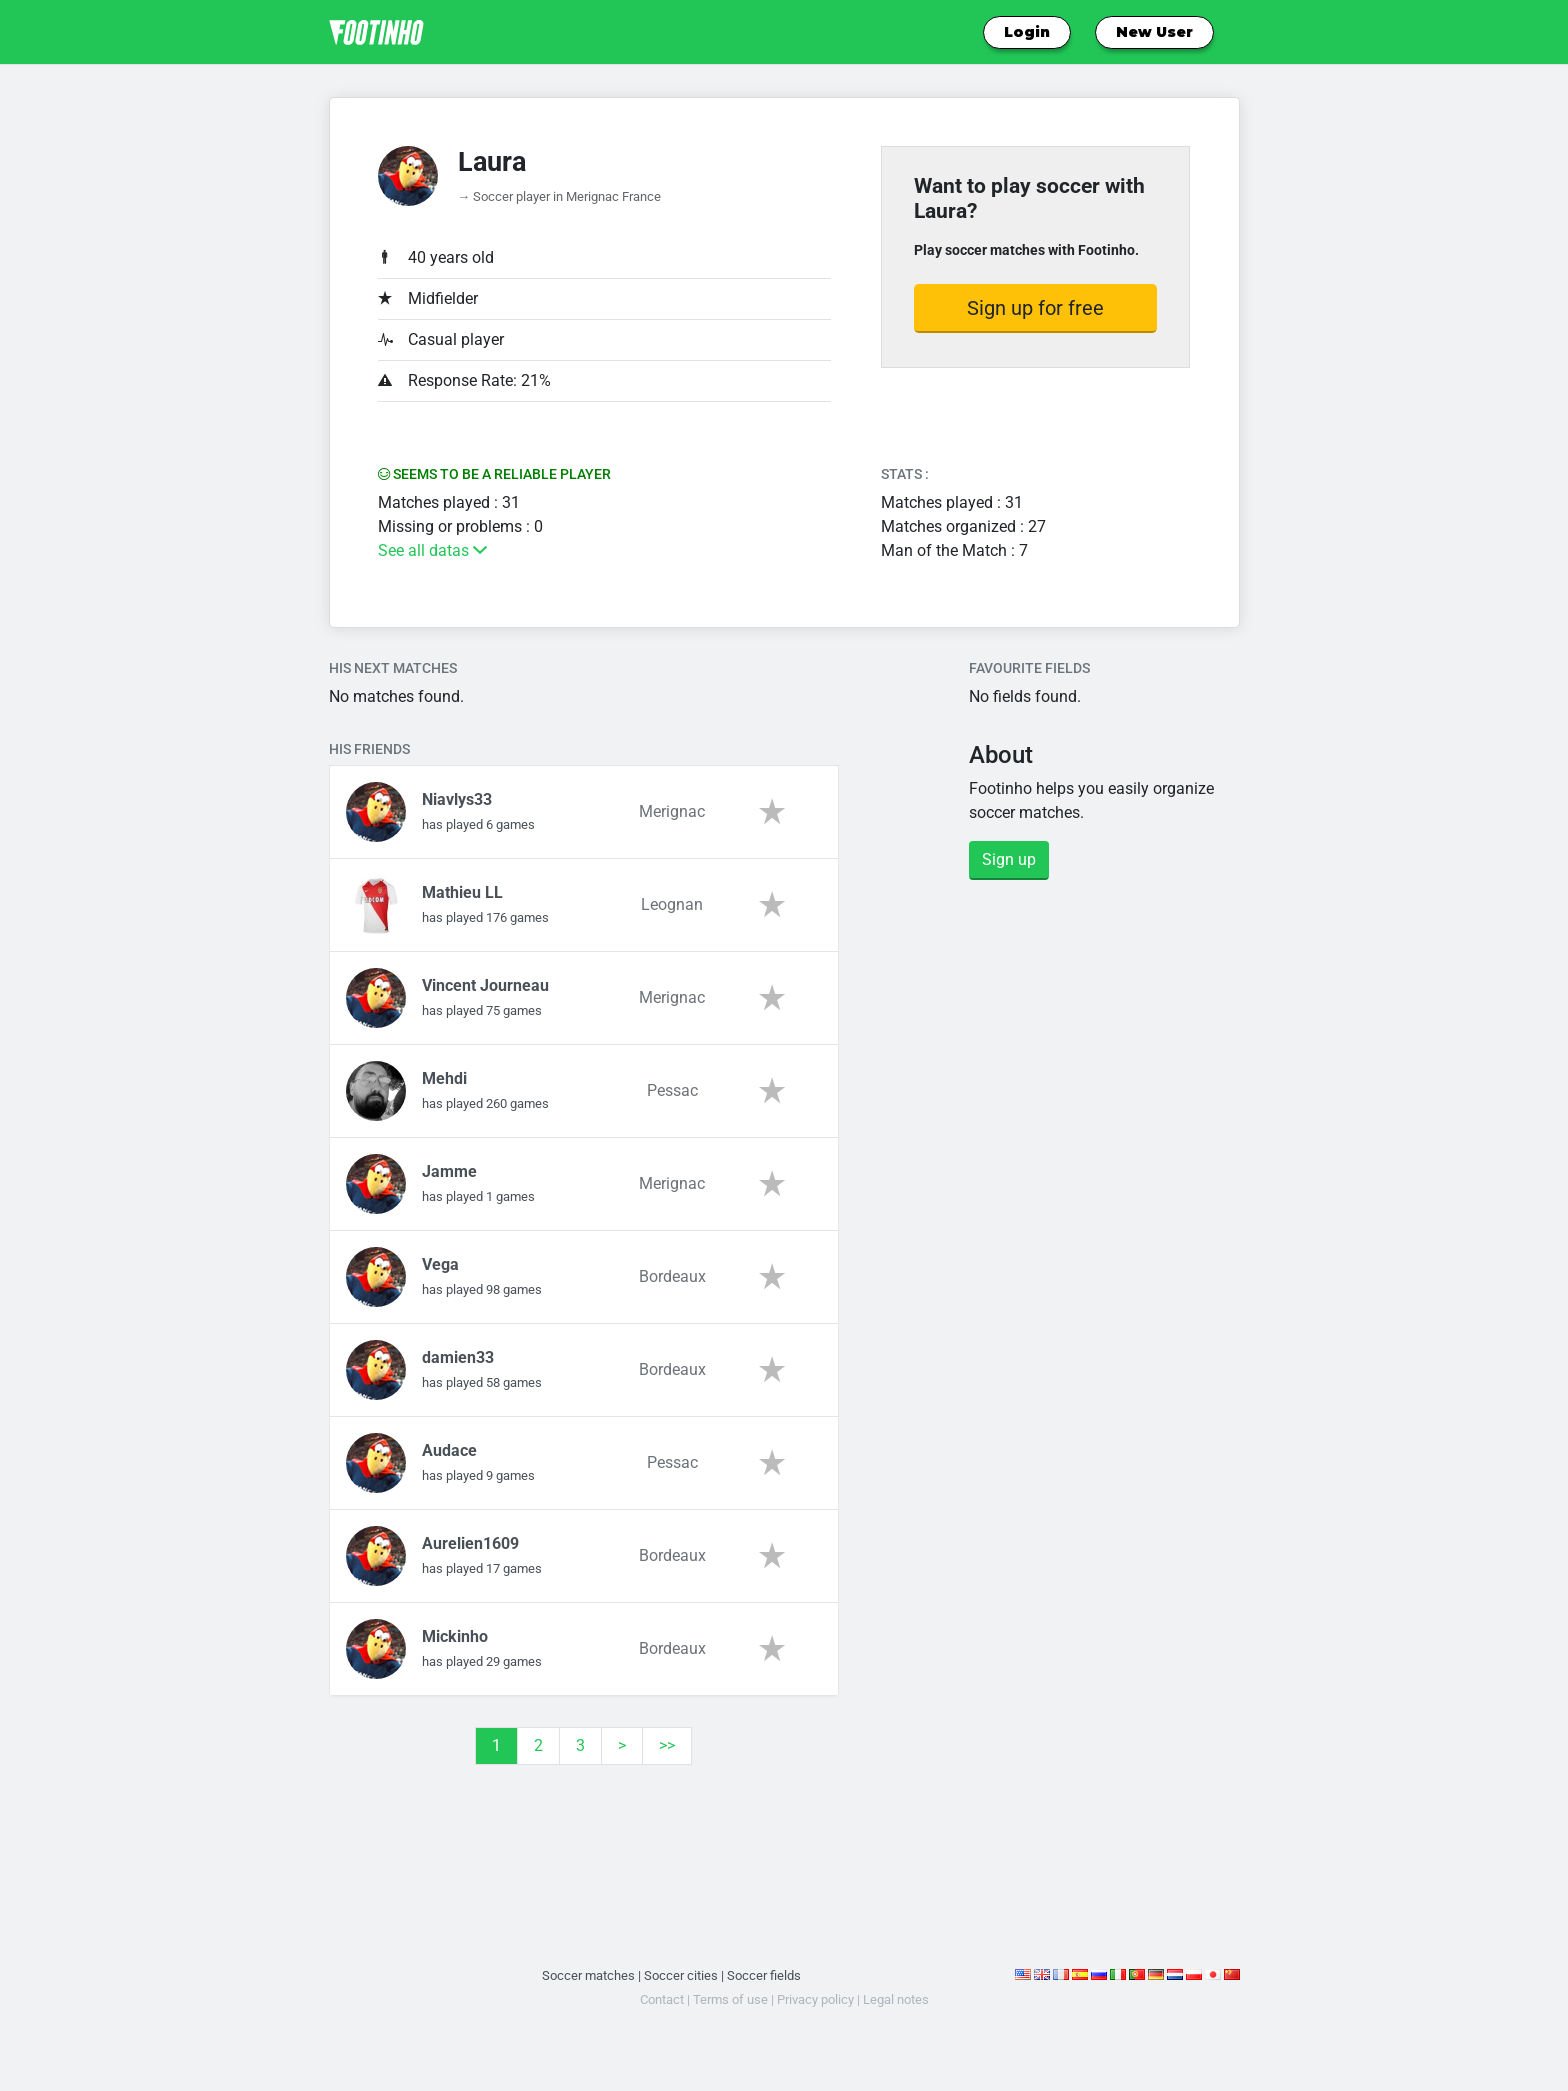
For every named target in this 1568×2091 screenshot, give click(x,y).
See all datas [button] (432, 550)
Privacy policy (815, 1999)
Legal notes (896, 1999)
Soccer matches (588, 1975)
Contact (662, 1999)
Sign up (1009, 859)
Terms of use (730, 1999)
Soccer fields (764, 1975)
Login (1027, 32)
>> (667, 1745)
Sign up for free (1035, 308)
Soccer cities (681, 1975)
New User (1154, 32)
